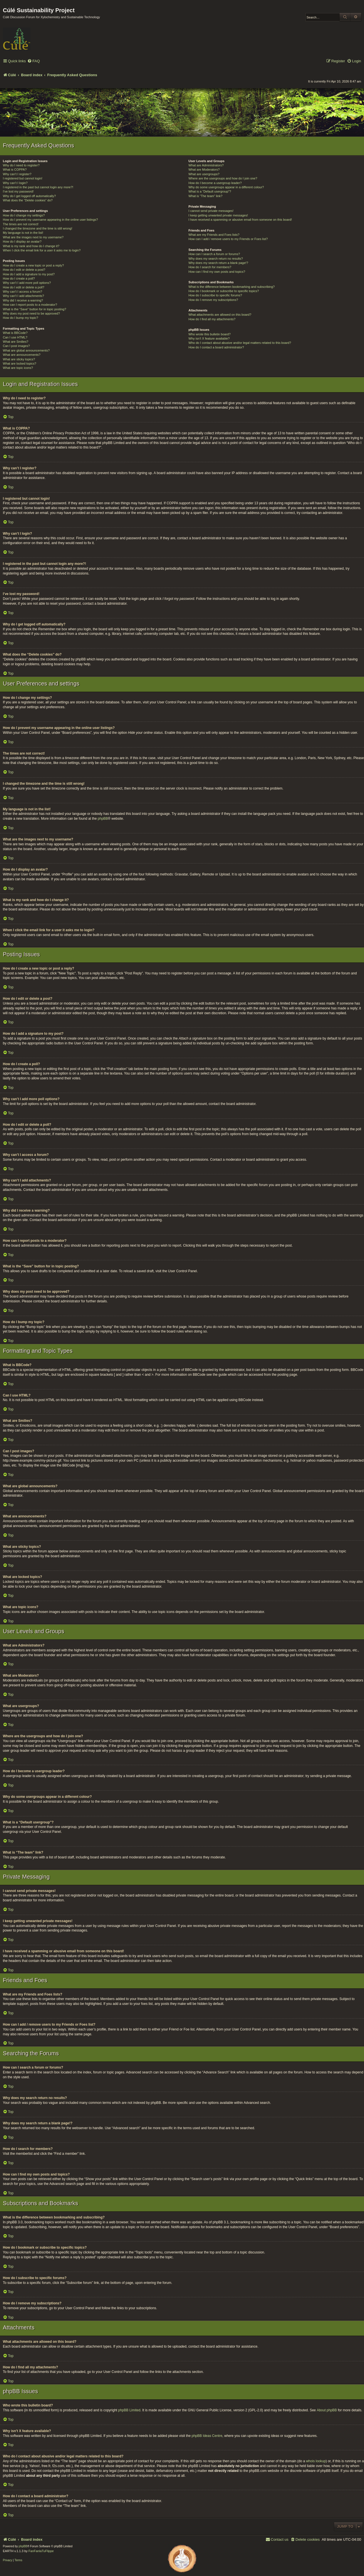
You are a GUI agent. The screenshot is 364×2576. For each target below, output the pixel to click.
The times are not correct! (20, 224)
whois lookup (316, 2461)
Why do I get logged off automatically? (29, 196)
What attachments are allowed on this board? (220, 314)
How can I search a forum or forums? (214, 254)
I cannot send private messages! (211, 210)
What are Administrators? (206, 165)
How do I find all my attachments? (212, 319)
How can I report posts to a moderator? (30, 304)
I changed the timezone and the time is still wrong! (37, 228)
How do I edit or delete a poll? (23, 287)
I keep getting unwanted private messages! (218, 215)
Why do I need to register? (21, 165)
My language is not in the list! (23, 232)
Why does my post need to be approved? (31, 313)
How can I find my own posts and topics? (217, 271)
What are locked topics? (19, 363)
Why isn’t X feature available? (209, 338)
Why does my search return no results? (216, 258)
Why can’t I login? (15, 183)
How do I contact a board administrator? (216, 347)
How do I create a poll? (19, 278)
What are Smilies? (15, 341)
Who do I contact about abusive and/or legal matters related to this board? (240, 342)
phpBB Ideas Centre (207, 2436)
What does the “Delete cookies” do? (28, 200)
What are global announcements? (26, 350)
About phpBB (327, 2410)
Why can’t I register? (17, 174)
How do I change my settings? (24, 215)
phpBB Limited (129, 2410)
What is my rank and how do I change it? (31, 246)
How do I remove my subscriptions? (213, 299)
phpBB (103, 819)
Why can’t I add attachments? (23, 296)
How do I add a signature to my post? (29, 274)
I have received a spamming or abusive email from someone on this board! (240, 219)
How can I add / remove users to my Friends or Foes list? (228, 239)
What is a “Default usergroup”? (210, 191)
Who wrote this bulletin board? (210, 334)
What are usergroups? (204, 174)
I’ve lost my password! (18, 191)
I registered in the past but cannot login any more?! (38, 187)
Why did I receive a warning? (23, 300)
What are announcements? (21, 354)
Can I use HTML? (15, 337)
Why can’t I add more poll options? (27, 282)
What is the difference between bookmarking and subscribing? (232, 286)
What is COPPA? (15, 169)
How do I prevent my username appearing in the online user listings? (50, 219)
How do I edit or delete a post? (24, 269)
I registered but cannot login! (22, 178)
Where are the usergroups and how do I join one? (223, 178)
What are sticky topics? (19, 359)
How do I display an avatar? (22, 241)
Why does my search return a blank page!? (218, 263)
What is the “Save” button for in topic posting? (34, 309)
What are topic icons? (18, 367)
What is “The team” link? (205, 196)
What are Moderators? (204, 169)
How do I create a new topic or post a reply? (33, 265)
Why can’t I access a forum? (22, 291)
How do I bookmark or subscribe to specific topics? (224, 291)
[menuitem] (33, 61)
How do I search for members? (210, 267)
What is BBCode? (15, 332)
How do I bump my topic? (20, 317)
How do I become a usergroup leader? (215, 183)
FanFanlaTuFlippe (41, 2551)
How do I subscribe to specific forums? (215, 295)
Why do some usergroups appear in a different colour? (226, 187)
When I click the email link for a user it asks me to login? (41, 250)
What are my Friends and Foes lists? (214, 234)
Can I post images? (16, 346)
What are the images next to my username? (33, 237)
